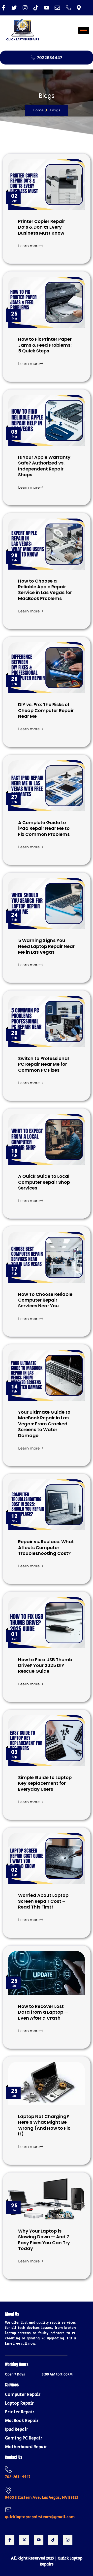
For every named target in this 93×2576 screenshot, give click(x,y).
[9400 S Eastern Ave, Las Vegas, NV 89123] (8, 2490)
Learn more (30, 246)
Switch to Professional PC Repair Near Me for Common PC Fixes (43, 1064)
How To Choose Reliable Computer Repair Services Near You (45, 1300)
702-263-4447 (18, 2477)
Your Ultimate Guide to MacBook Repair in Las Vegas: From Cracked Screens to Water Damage (44, 1424)
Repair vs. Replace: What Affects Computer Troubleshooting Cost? (46, 1547)
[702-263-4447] (8, 2469)
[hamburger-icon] (83, 30)
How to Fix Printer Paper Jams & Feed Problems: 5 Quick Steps (45, 345)
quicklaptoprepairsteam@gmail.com (40, 2517)
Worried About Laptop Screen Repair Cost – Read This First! (43, 1901)
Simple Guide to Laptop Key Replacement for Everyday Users (45, 1783)
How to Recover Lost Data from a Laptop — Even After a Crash (43, 2012)
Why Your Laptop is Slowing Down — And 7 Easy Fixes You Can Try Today (44, 2239)
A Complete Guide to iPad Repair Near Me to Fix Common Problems (44, 828)
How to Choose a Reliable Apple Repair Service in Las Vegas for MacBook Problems (45, 589)
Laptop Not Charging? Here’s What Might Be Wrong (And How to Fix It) (44, 2125)
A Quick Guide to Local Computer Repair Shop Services (44, 1182)
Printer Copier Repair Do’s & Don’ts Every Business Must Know (41, 227)
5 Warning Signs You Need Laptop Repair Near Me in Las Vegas (46, 946)
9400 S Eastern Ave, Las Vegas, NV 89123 (41, 2498)
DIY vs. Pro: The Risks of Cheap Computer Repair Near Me (46, 710)
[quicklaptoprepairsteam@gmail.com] (8, 2509)
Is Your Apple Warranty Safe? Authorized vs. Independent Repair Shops (44, 466)
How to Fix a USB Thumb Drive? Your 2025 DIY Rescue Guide (45, 1665)
